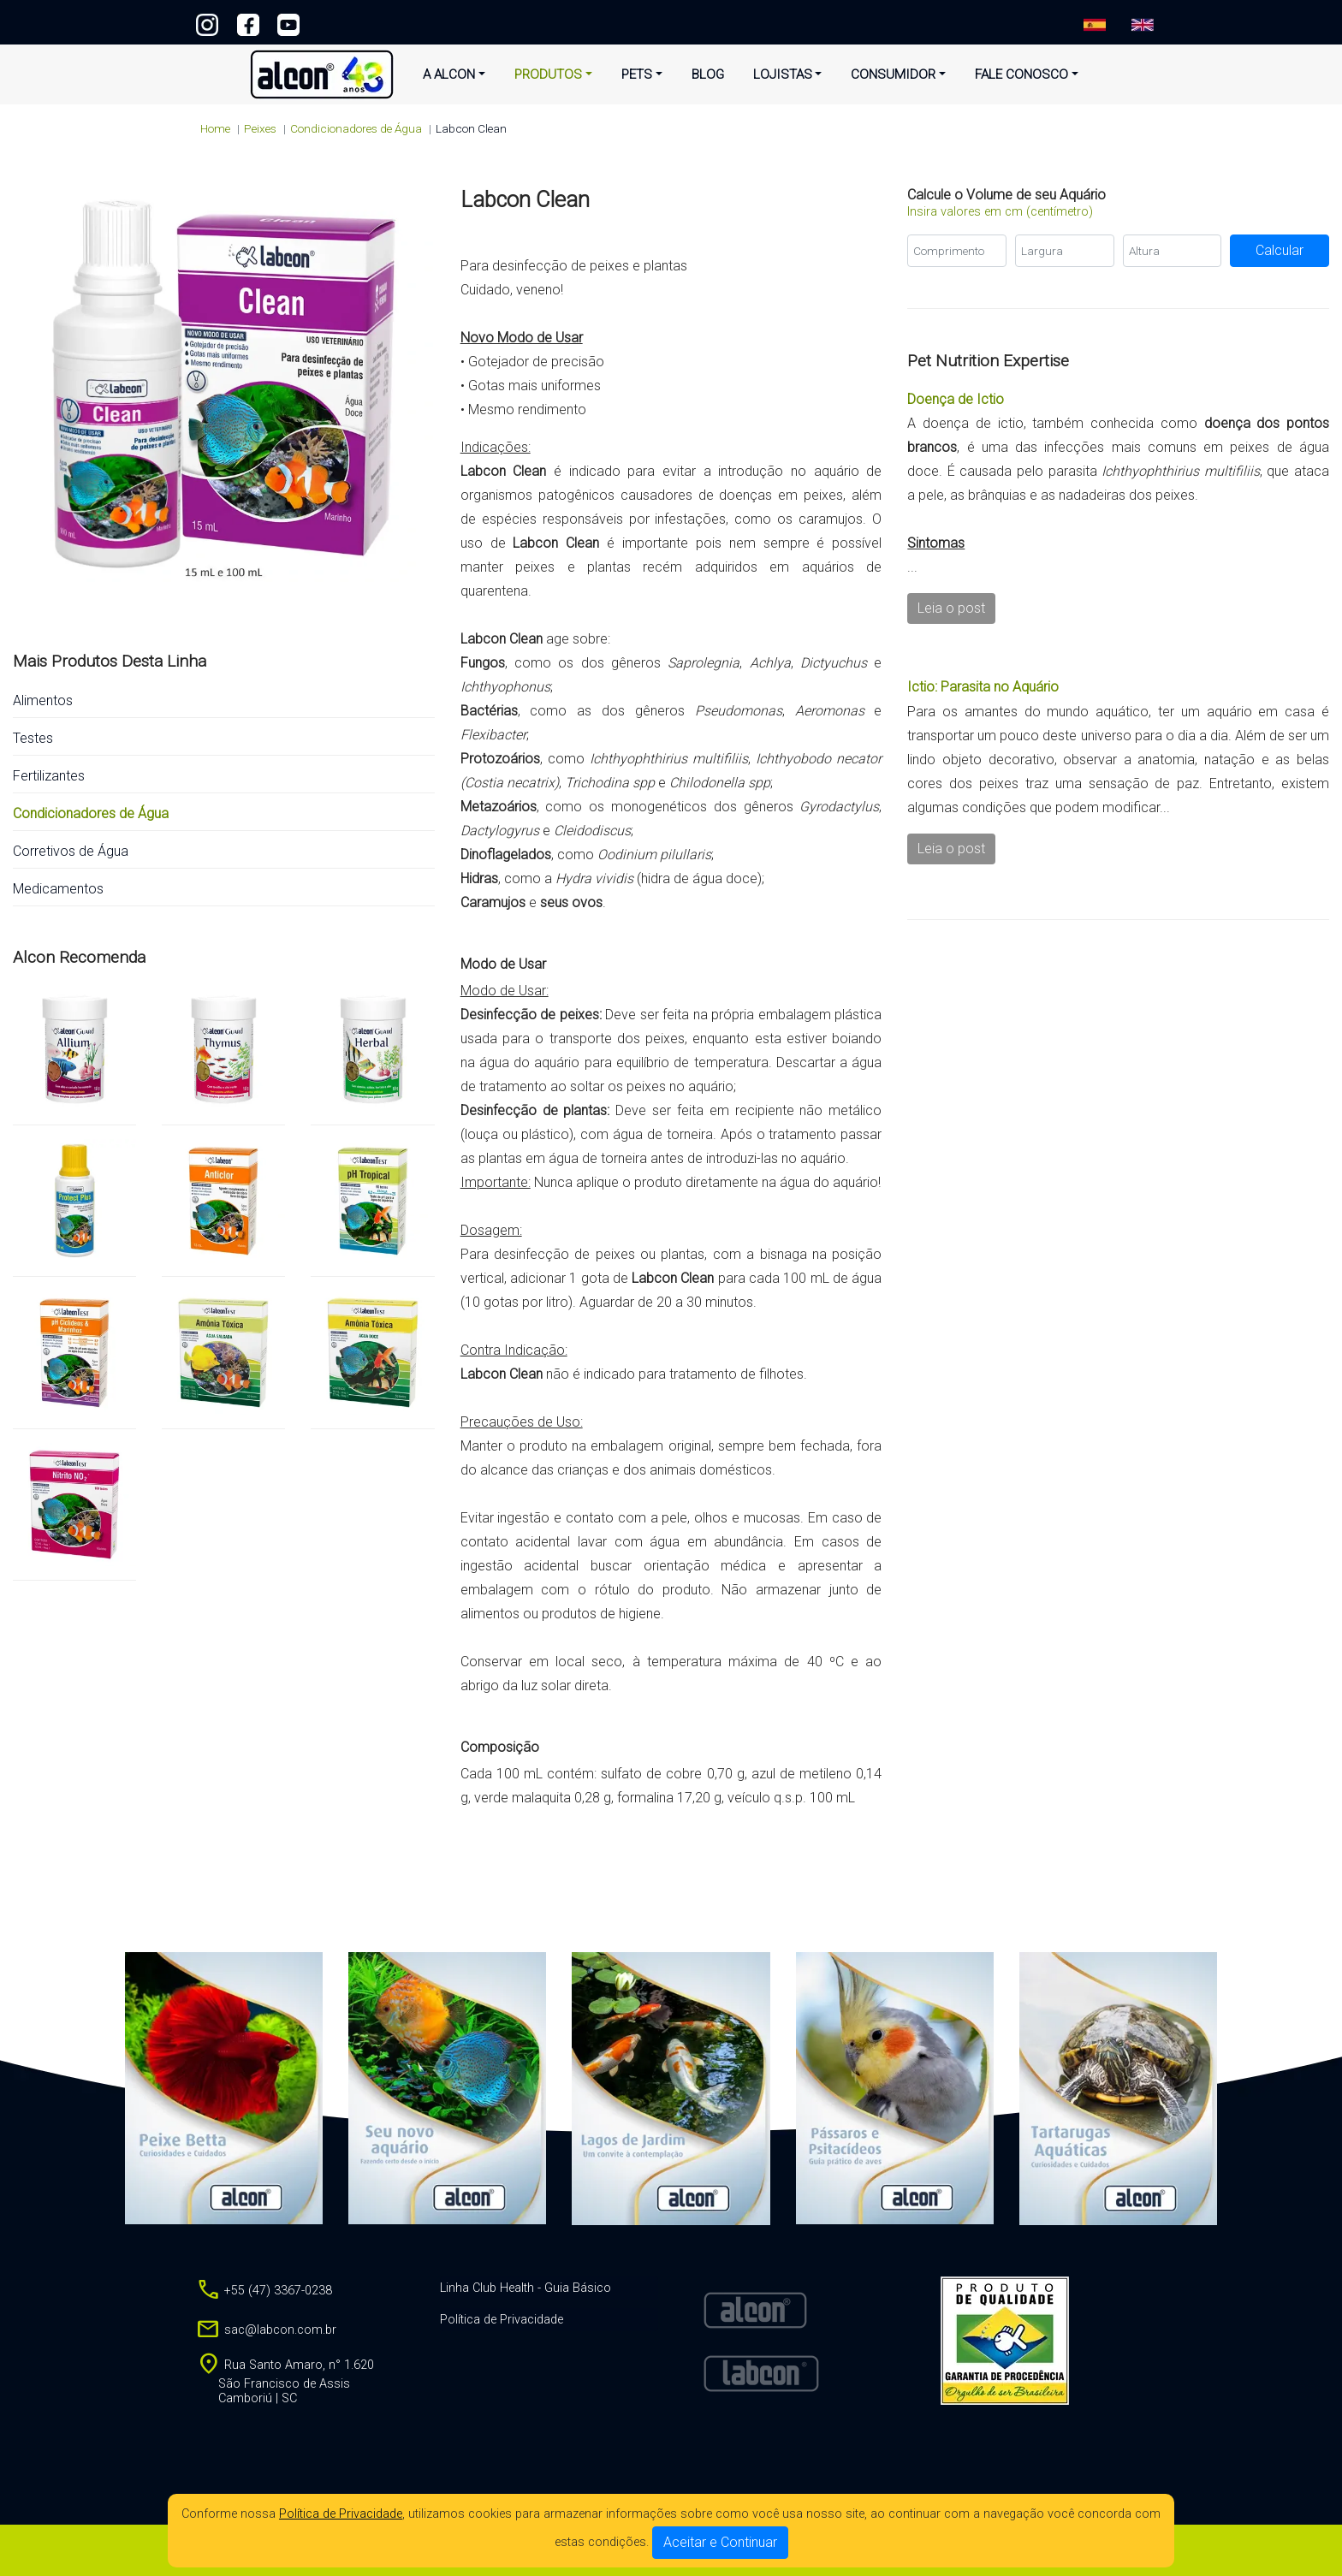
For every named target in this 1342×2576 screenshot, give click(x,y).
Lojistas (782, 74)
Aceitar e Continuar (720, 2542)
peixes (260, 128)
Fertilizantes (49, 776)
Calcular (1279, 250)
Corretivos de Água (70, 851)
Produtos (548, 74)
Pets (636, 74)
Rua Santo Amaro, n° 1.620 (285, 2382)
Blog (708, 74)
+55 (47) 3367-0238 (671, 21)
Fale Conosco (1021, 74)
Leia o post (951, 608)
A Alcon (449, 74)
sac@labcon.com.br (266, 2330)
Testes (33, 738)
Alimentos (43, 700)
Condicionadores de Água (356, 128)
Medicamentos (58, 889)
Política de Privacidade (340, 2514)
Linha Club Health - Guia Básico (525, 2288)
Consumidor (893, 74)
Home (215, 128)
